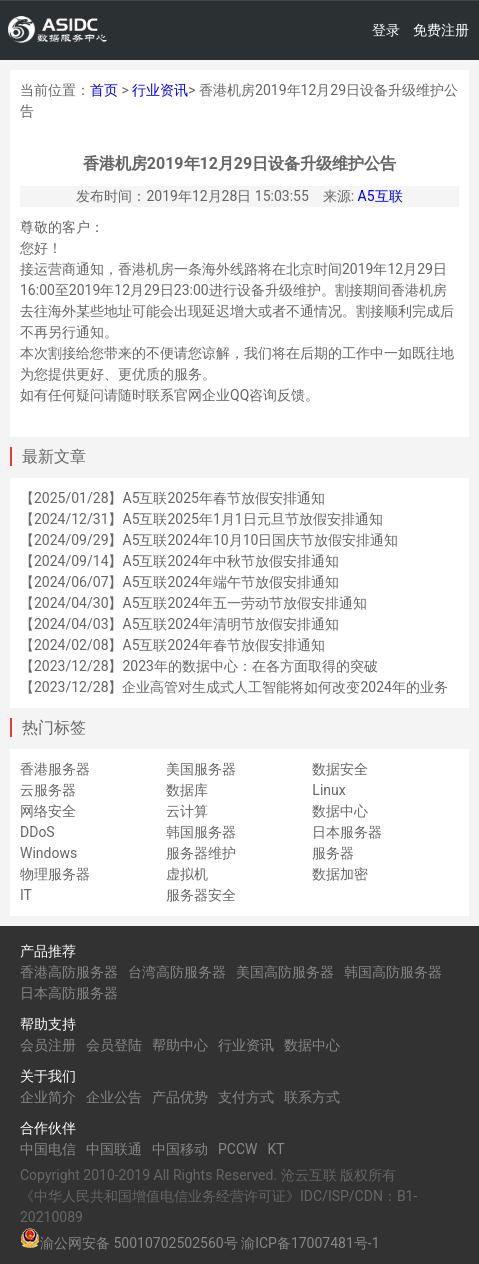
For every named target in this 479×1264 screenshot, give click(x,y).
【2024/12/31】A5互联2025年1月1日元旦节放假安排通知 (201, 519)
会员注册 (48, 1045)
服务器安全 (201, 895)
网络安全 (48, 811)
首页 (104, 90)
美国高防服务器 (285, 972)
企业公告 (114, 1097)
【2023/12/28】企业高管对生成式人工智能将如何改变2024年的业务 (234, 687)
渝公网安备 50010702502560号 (139, 1243)
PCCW (237, 1149)
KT (275, 1149)
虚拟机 (187, 874)
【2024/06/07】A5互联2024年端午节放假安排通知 (179, 582)
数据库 (187, 790)
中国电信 (48, 1149)
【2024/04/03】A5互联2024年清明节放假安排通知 (179, 624)
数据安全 (340, 769)
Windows (48, 853)
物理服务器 (55, 874)
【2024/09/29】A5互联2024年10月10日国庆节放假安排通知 (209, 540)
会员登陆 (114, 1045)
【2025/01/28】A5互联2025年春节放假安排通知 (172, 498)
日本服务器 (347, 832)
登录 (386, 30)
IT (26, 895)
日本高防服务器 (69, 993)
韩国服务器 (201, 832)
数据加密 (340, 874)
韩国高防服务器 (393, 972)
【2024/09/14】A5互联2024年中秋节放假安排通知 (179, 561)
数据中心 (340, 811)
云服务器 (48, 790)
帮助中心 (180, 1045)
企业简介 (48, 1097)
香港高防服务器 (69, 972)
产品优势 (180, 1097)
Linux (328, 790)
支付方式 (246, 1097)
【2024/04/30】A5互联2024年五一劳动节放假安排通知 (193, 603)
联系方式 (312, 1097)
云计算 (187, 811)
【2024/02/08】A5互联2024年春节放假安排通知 (172, 645)
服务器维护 (201, 853)
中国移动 (180, 1149)
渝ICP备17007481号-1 (310, 1243)
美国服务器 (201, 769)
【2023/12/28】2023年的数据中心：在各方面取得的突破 (199, 666)
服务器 (333, 853)
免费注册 (441, 30)
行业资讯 (160, 90)
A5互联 (380, 196)
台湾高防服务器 (177, 972)
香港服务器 (55, 769)
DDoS (37, 832)
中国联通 (114, 1149)
